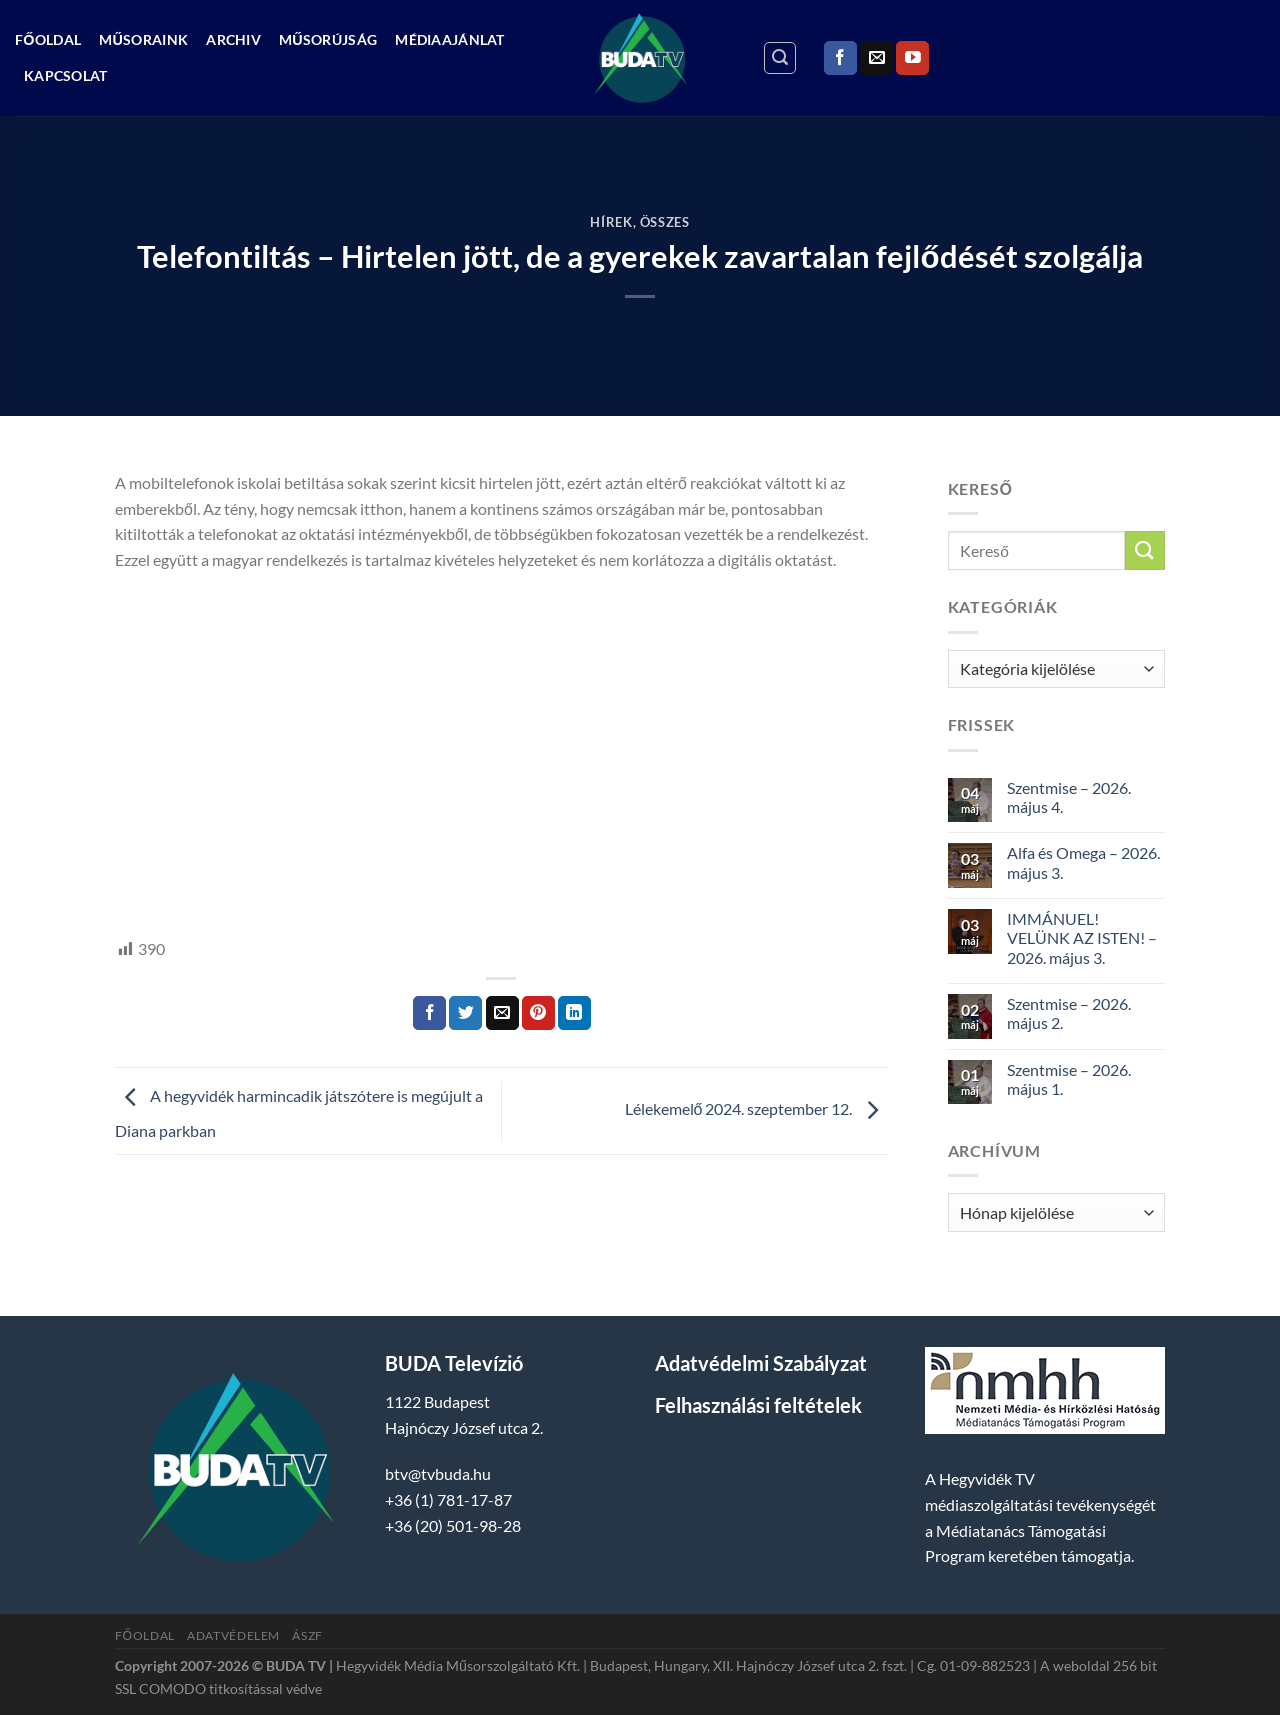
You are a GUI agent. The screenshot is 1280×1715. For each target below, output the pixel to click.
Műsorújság (328, 39)
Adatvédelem (233, 1635)
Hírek (611, 222)
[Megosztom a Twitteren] (465, 1013)
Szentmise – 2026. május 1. (1069, 1079)
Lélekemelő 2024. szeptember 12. (756, 1108)
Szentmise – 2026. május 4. (1069, 797)
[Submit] (1145, 550)
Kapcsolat (66, 75)
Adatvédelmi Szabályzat (761, 1363)
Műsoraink (143, 39)
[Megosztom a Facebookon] (429, 1013)
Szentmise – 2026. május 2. (1069, 1013)
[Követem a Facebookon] (840, 58)
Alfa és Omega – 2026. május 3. (1083, 862)
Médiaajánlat (449, 39)
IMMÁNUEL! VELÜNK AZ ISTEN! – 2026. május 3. (1082, 937)
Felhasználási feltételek (758, 1405)
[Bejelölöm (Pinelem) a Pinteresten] (538, 1013)
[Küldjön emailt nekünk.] (876, 58)
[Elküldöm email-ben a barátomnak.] (502, 1013)
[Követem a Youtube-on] (912, 58)
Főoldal (48, 39)
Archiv (233, 39)
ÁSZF (307, 1635)
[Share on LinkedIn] (574, 1013)
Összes (665, 222)
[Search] (780, 58)
